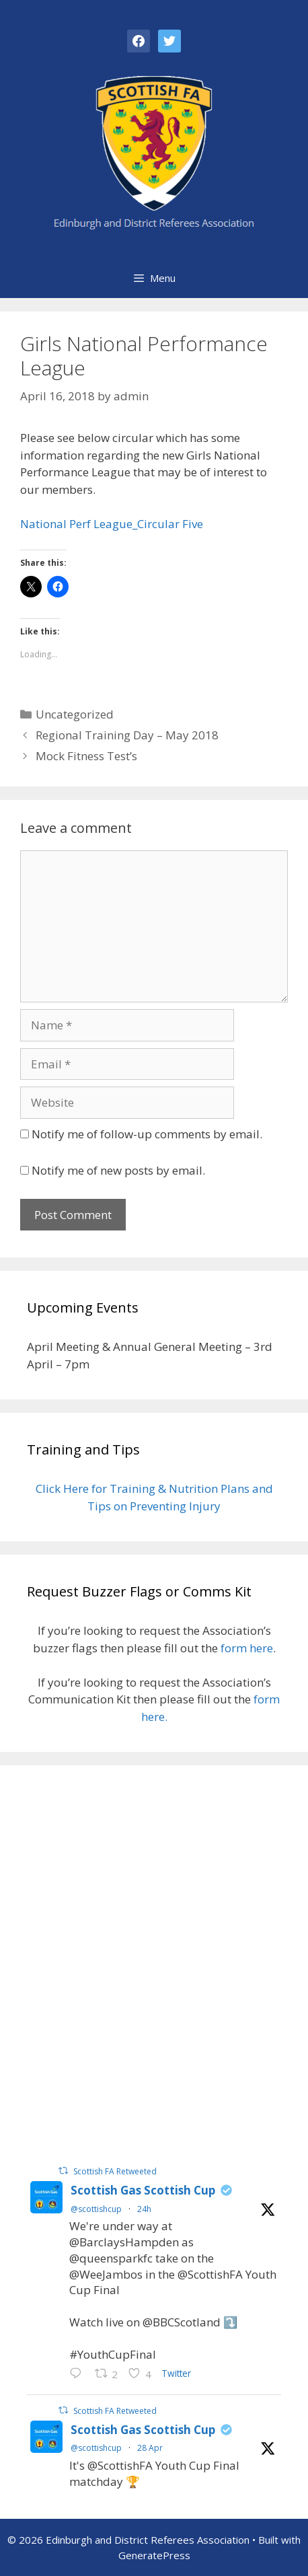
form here (247, 1648)
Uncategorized (75, 714)
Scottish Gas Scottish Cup (143, 2190)
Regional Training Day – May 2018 (127, 735)
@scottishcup (96, 2209)
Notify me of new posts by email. (118, 1170)
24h (144, 2209)
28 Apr (150, 2448)
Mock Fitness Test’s (86, 756)
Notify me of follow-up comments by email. (147, 1134)
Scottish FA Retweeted (115, 2171)
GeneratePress (154, 2555)
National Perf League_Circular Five (111, 523)
